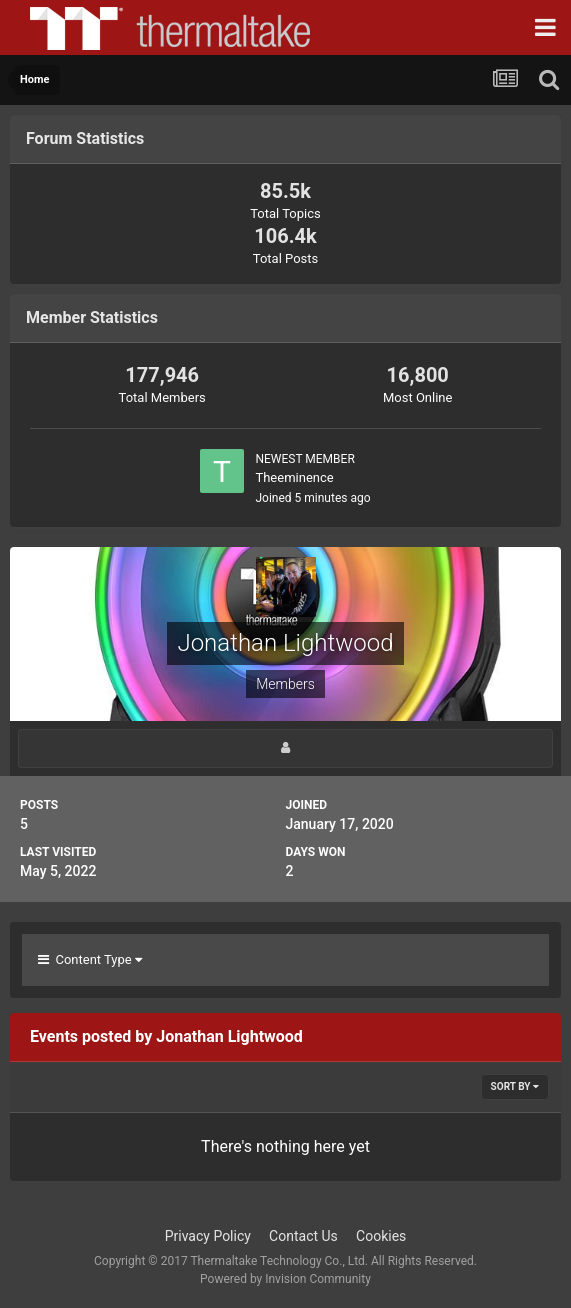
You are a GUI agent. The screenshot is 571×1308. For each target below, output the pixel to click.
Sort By (515, 1086)
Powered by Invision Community (285, 1279)
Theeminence (294, 477)
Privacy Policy (208, 1236)
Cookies (381, 1236)
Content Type (90, 959)
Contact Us (303, 1236)
